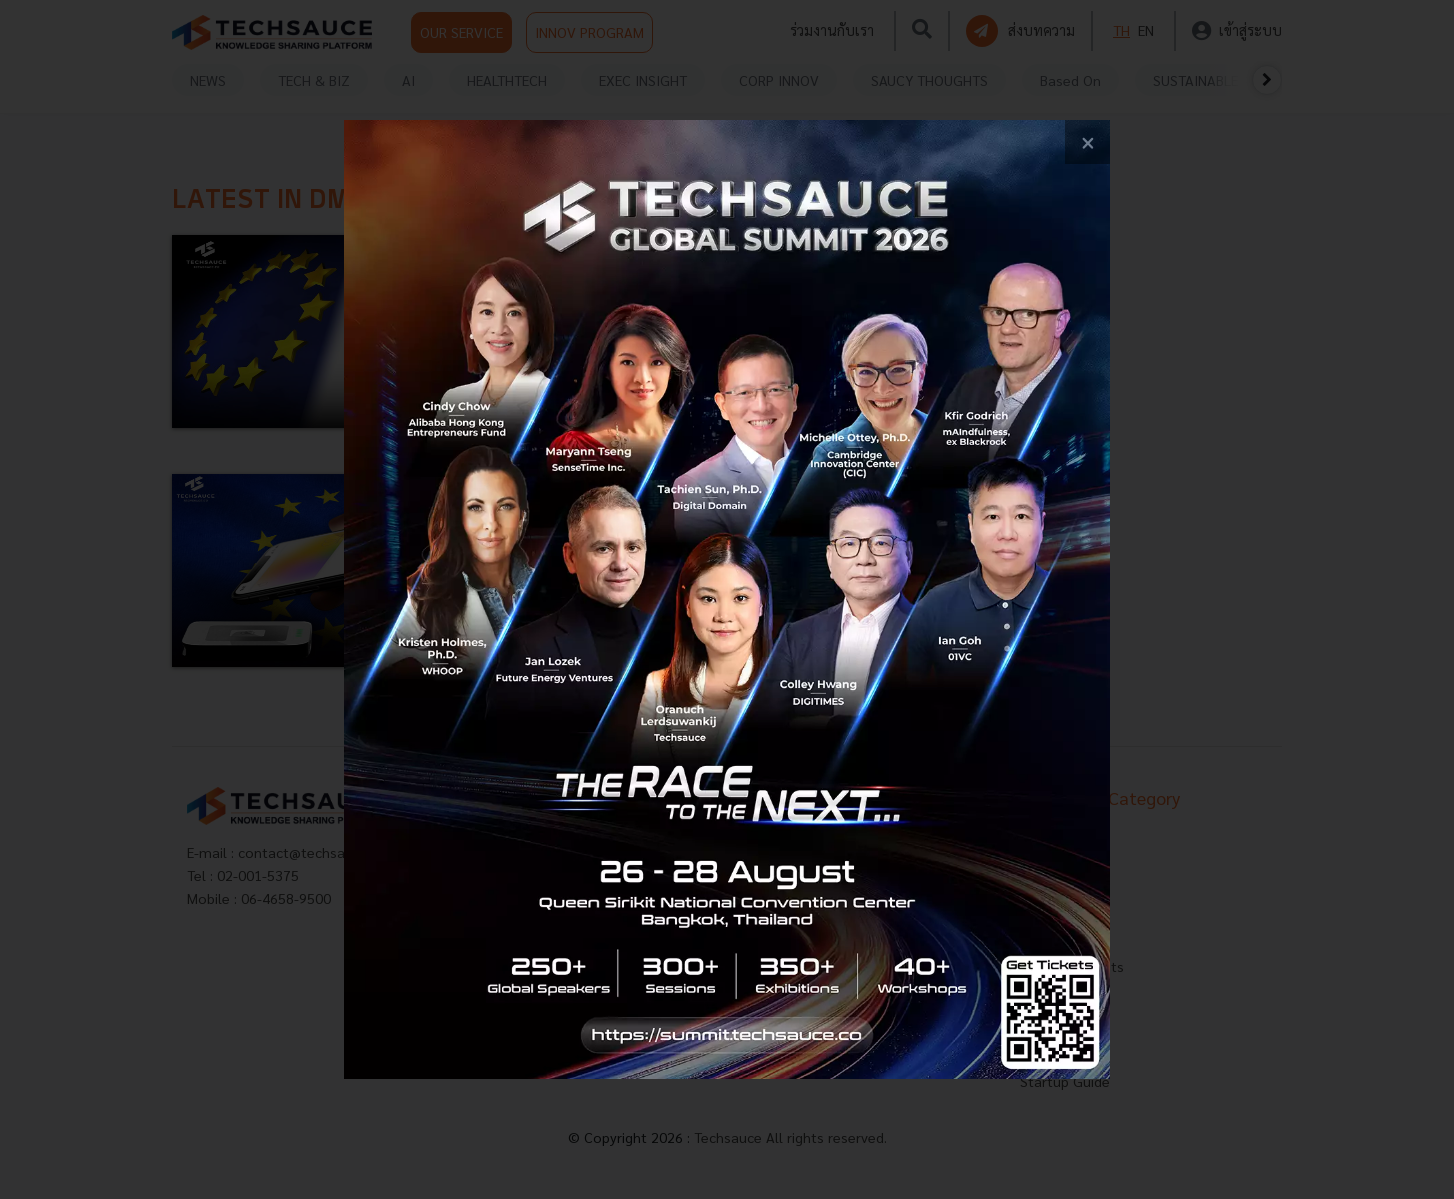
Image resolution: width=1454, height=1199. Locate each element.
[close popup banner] (1087, 142)
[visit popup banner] (727, 599)
